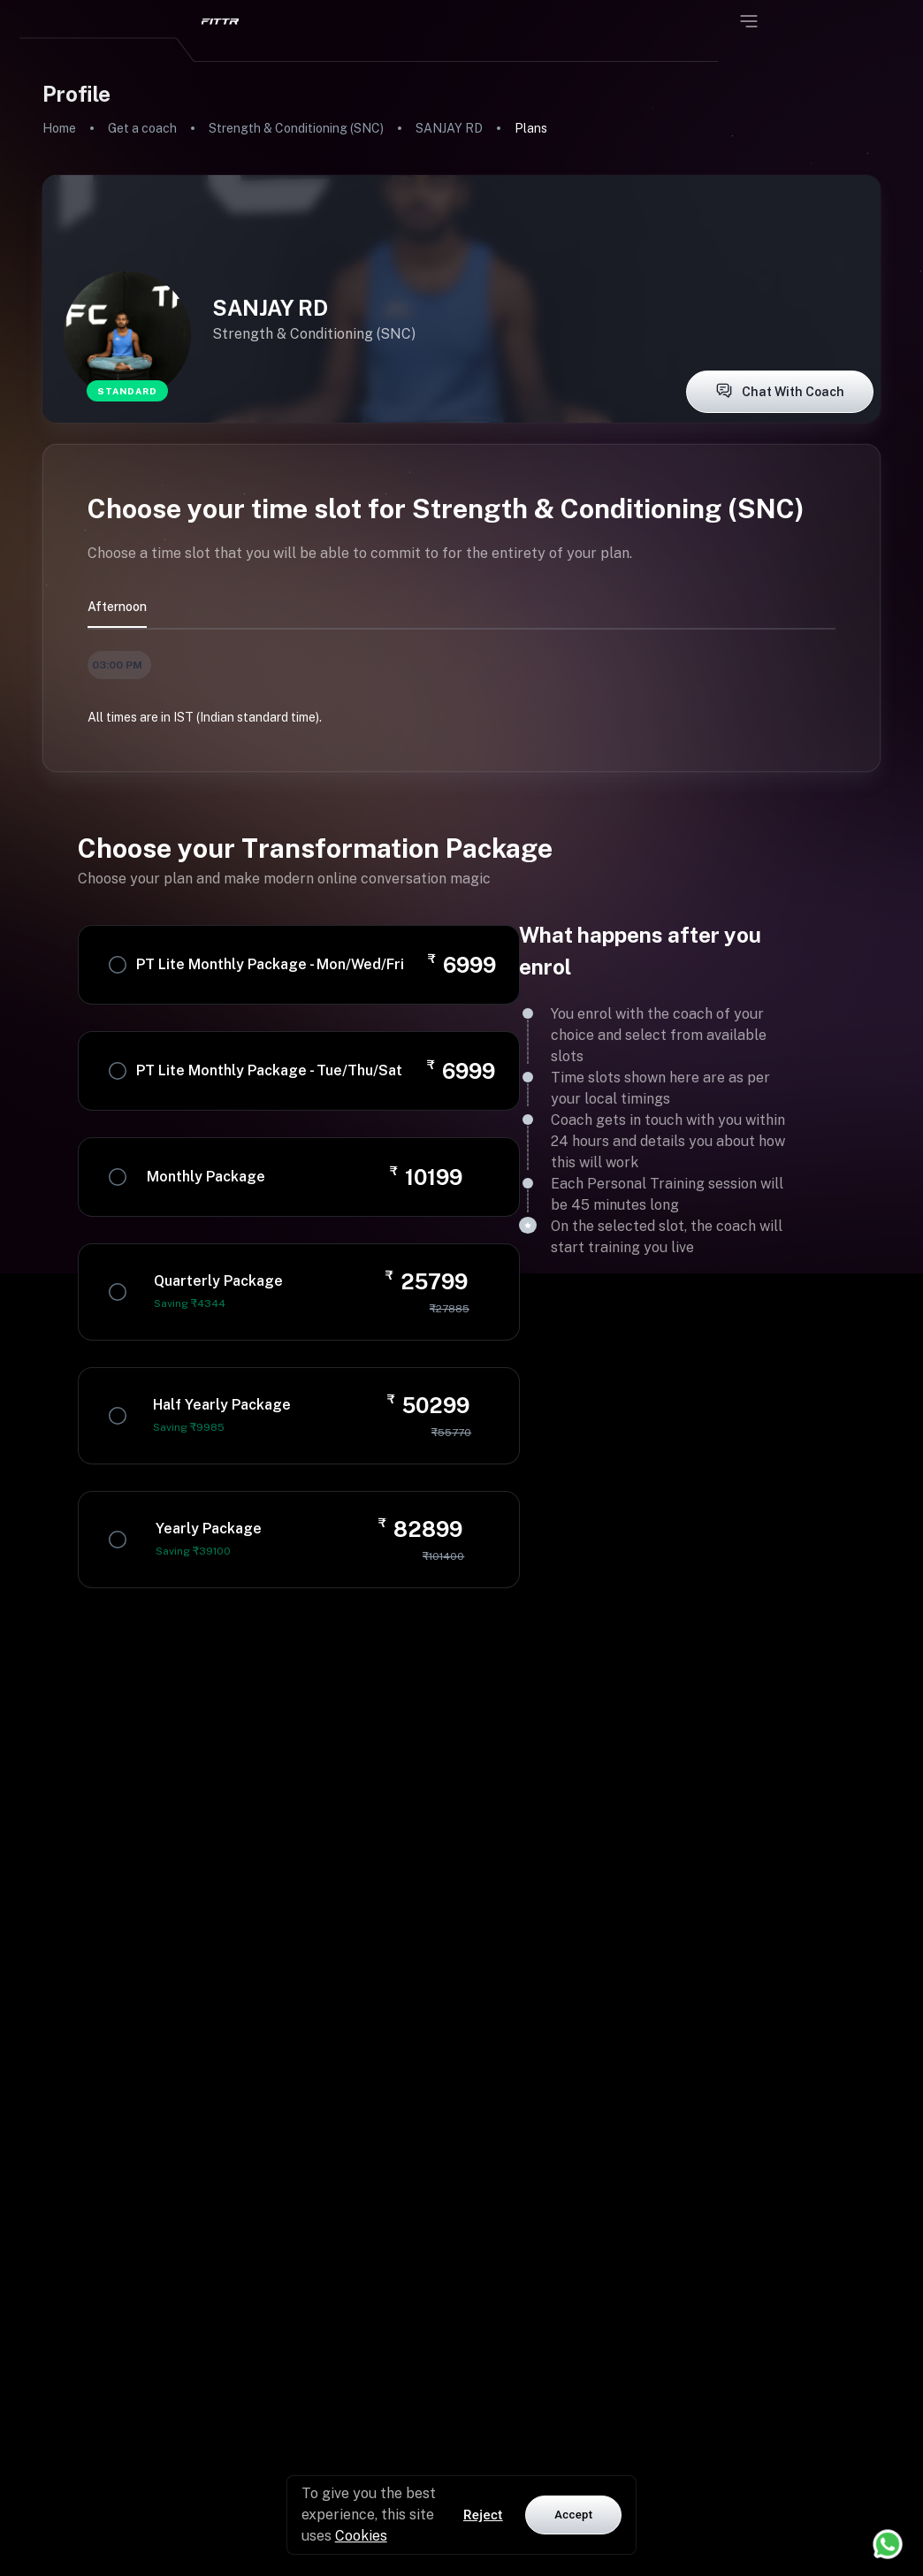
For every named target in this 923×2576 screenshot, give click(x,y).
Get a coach (142, 128)
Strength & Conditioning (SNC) (296, 128)
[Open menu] (749, 21)
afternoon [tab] (117, 607)
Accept (573, 2514)
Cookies (361, 2535)
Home (59, 128)
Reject (483, 2515)
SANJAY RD (449, 128)
